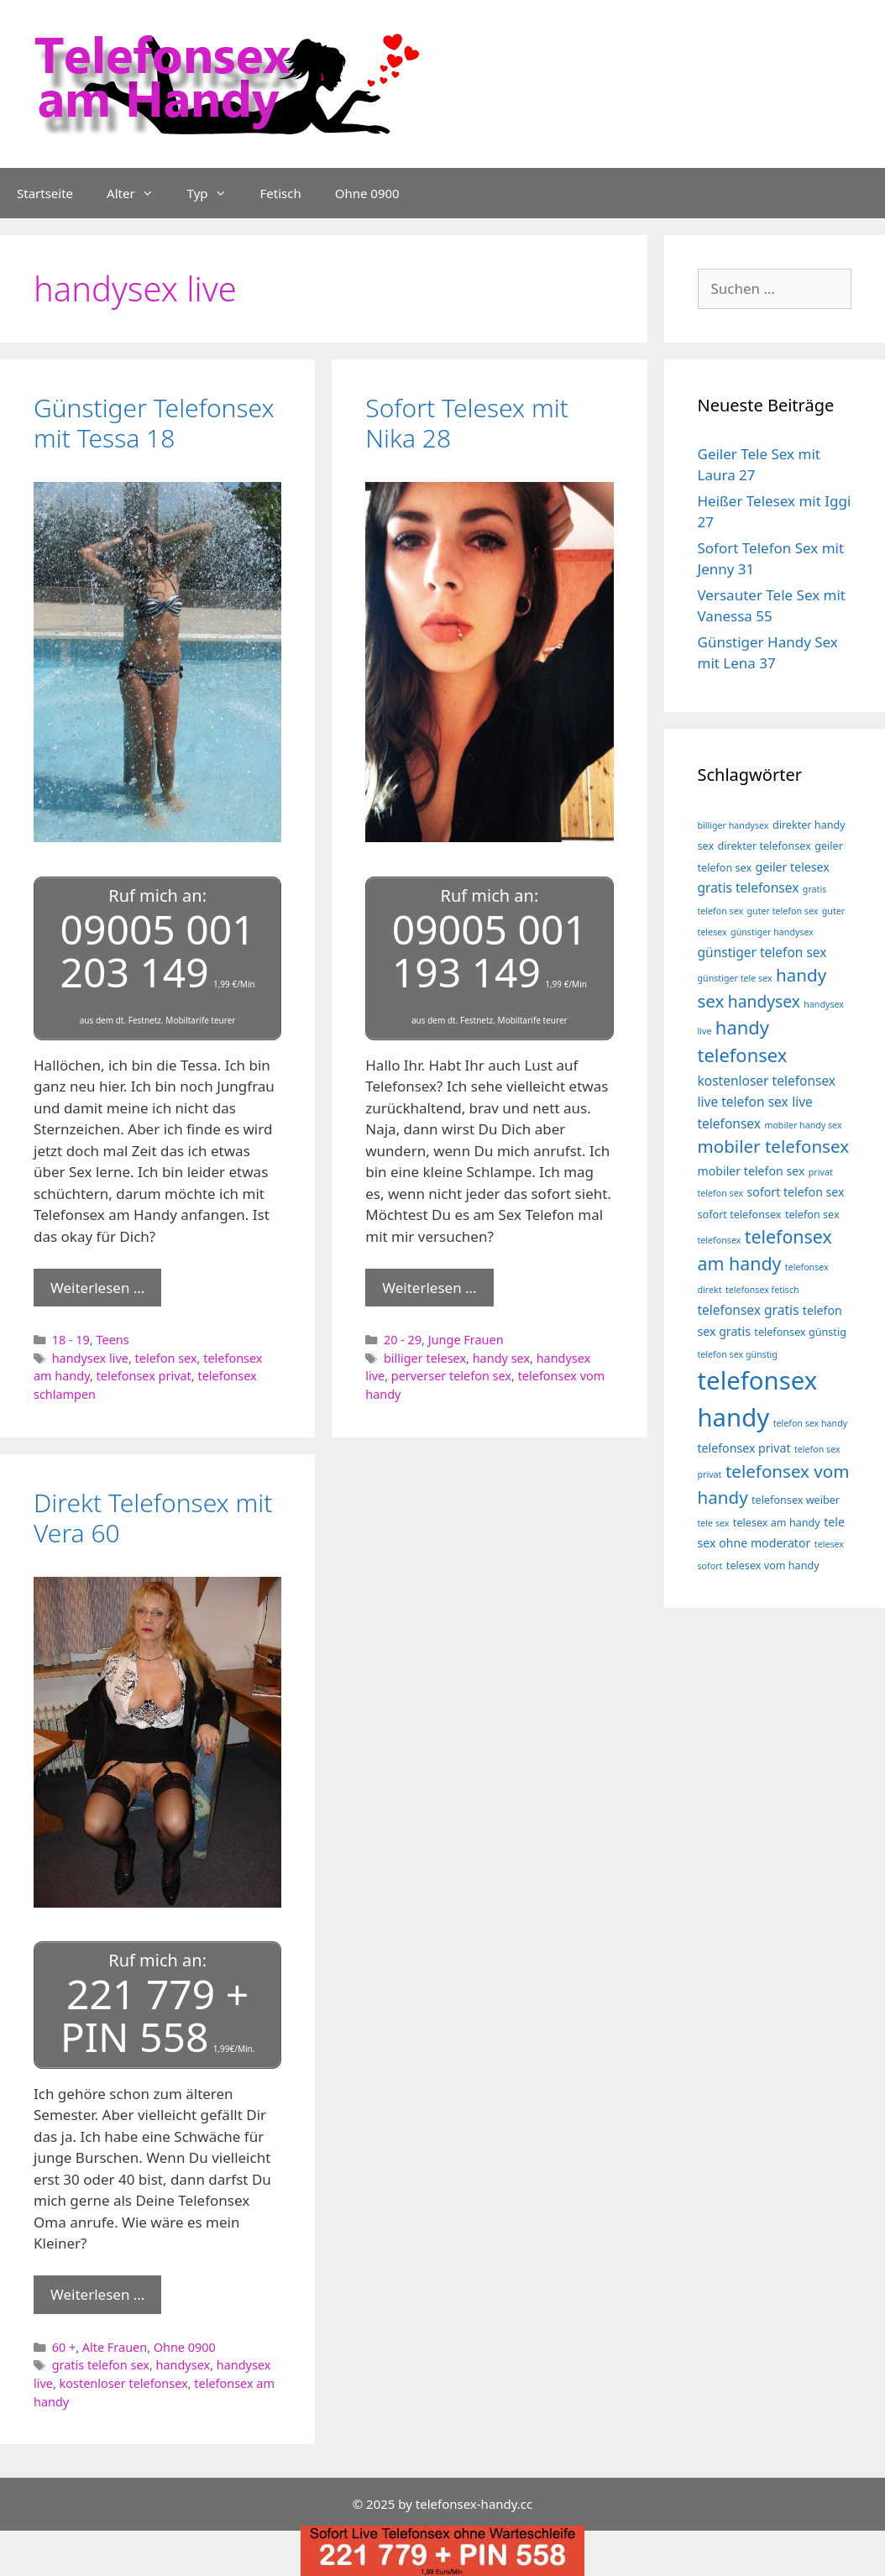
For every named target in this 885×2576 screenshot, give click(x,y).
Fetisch (280, 193)
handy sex (501, 1356)
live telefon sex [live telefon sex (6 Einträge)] (743, 1101)
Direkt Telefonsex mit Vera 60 (153, 1515)
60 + (64, 2342)
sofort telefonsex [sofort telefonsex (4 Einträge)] (740, 1214)
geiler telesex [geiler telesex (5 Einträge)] (793, 867)
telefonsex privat (144, 1374)
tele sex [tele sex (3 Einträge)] (714, 1523)
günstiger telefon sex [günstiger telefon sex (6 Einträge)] (762, 952)
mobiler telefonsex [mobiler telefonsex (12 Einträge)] (774, 1146)
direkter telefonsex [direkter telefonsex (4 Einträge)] (764, 846)
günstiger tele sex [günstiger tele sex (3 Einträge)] (735, 978)
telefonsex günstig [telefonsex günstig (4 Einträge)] (800, 1332)
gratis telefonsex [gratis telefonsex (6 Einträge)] (748, 887)
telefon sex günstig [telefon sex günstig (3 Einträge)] (738, 1354)
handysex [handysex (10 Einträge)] (764, 1001)
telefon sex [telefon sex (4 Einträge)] (812, 1214)
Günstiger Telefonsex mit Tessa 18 (154, 422)
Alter (138, 193)
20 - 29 (403, 1337)
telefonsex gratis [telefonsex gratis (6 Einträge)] (748, 1310)
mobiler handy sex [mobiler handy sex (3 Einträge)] (802, 1125)
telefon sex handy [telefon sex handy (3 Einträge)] (810, 1423)
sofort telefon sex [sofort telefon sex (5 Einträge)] (796, 1192)
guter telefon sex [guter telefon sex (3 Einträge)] (783, 911)
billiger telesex (425, 1356)
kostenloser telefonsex (124, 2378)
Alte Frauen (114, 2342)
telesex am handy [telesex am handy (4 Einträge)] (776, 1523)
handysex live (90, 1356)
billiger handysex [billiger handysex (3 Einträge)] (733, 825)
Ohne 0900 (367, 193)
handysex (183, 2361)
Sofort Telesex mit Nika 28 (466, 422)
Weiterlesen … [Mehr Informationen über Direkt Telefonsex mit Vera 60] (97, 2290)
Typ (215, 193)
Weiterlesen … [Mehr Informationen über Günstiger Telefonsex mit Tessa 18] (97, 1285)
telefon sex (166, 1356)
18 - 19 (71, 1337)
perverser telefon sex (451, 1374)
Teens (112, 1337)
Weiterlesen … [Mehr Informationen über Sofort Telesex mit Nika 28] (429, 1285)
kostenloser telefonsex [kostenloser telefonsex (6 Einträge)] (767, 1080)
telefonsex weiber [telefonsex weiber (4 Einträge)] (795, 1500)
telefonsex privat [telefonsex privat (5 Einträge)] (744, 1448)
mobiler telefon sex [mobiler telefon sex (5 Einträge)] (751, 1171)
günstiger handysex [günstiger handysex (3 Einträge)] (772, 932)
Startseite (45, 193)
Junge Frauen (466, 1337)
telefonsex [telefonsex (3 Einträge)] (719, 1240)
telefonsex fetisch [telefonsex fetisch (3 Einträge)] (762, 1290)
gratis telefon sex (100, 2361)
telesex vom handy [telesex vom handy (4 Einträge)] (773, 1565)
